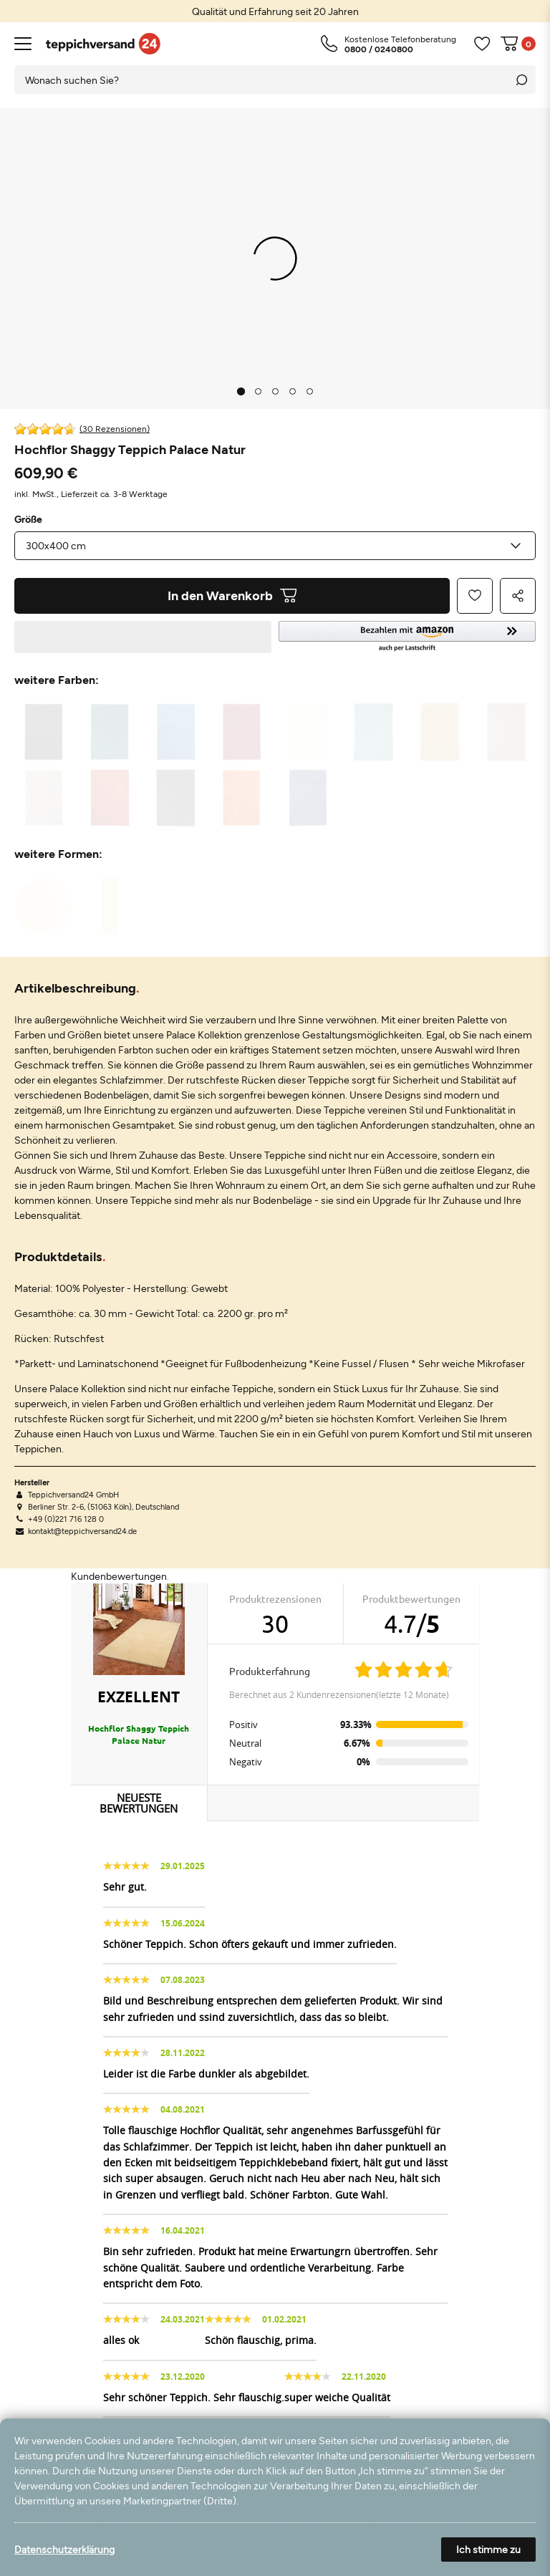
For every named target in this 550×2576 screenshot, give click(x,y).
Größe (28, 519)
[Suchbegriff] (260, 79)
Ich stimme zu (488, 2549)
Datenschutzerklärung (64, 2549)
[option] (275, 11)
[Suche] (521, 79)
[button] (407, 637)
